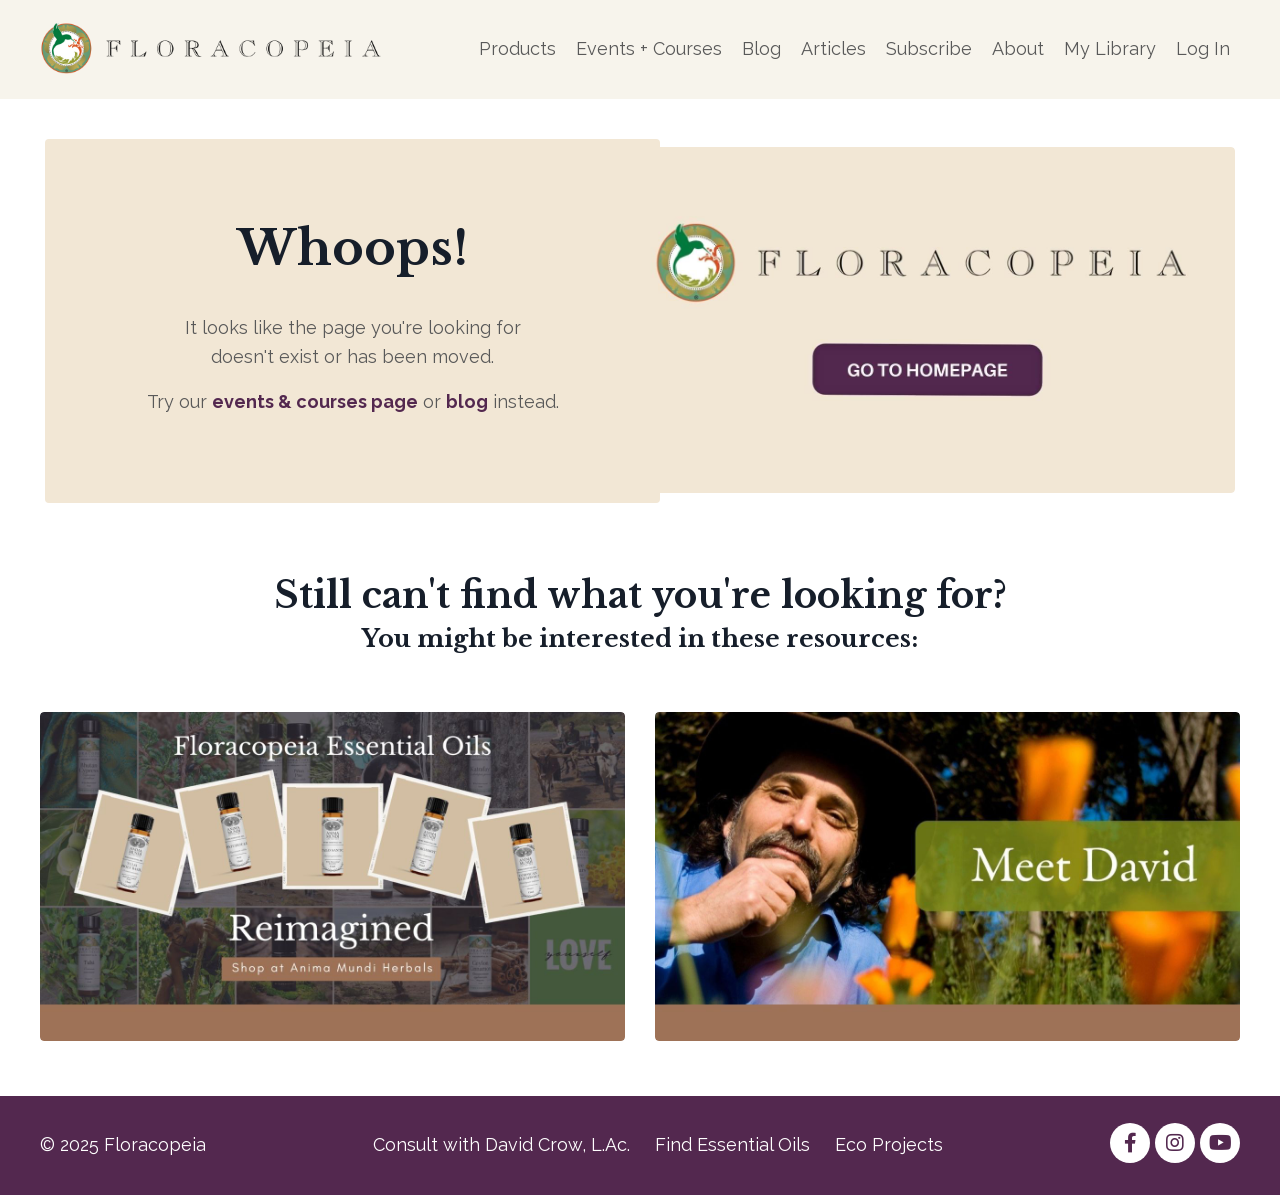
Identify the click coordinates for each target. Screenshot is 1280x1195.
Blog (761, 48)
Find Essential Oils (732, 1144)
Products (517, 48)
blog (467, 401)
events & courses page (315, 401)
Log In (1203, 48)
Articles (833, 48)
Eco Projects (889, 1144)
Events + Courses (649, 48)
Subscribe (929, 48)
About (1018, 48)
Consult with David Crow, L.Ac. (501, 1144)
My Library (1110, 48)
